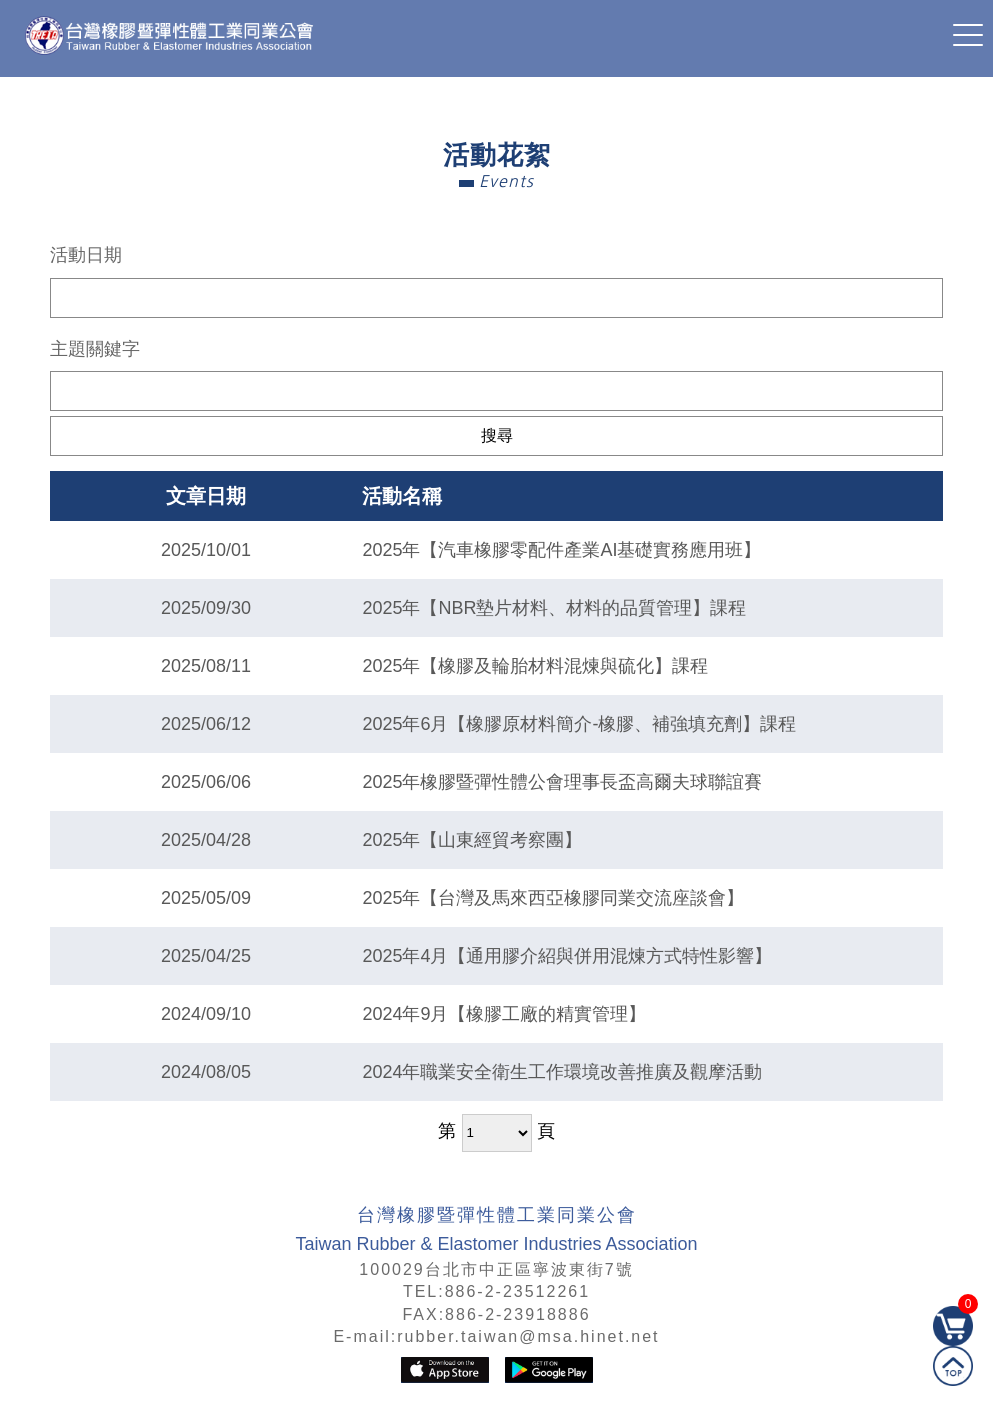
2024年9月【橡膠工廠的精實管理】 (504, 1014)
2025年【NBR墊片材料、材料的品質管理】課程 (554, 608)
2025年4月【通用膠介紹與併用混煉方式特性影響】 (567, 956)
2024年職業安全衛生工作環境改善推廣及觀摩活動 (562, 1072)
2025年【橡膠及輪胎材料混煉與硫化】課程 (535, 666)
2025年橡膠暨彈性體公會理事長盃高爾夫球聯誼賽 (562, 782)
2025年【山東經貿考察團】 (472, 840)
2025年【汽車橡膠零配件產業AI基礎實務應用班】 (561, 550)
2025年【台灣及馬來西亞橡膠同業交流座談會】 (553, 898)
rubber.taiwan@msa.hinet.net (528, 1336)
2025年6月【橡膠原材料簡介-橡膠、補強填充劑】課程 (579, 724)
